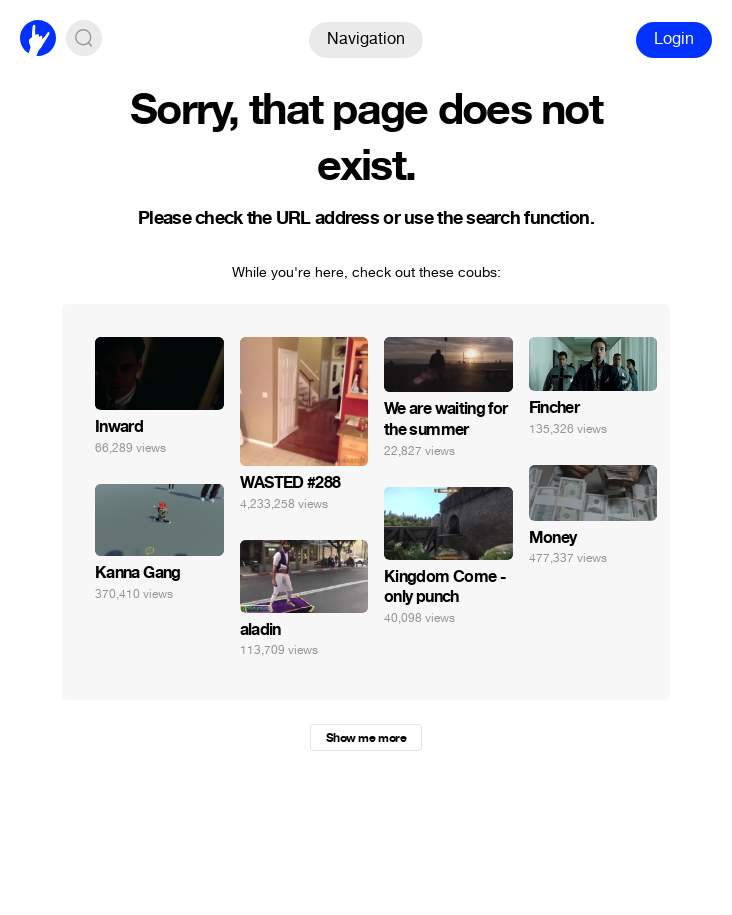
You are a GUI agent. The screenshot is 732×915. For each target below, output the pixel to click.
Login (674, 38)
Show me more (366, 738)
